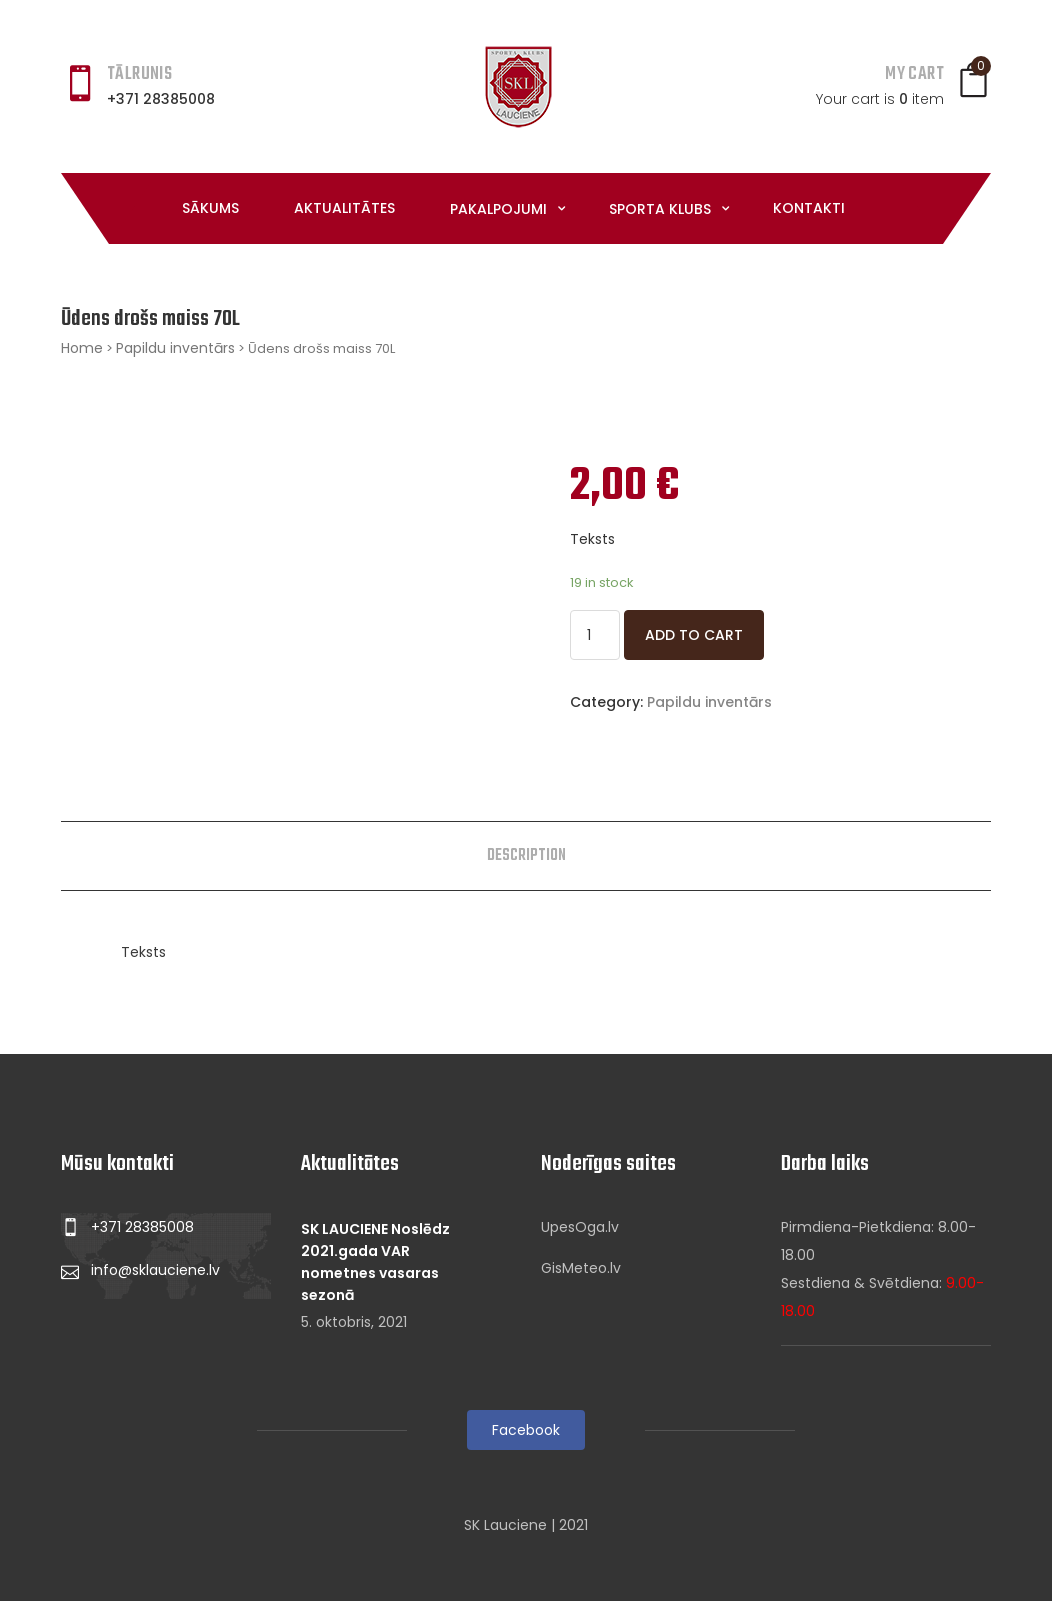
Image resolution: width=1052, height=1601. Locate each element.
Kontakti (809, 208)
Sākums (210, 208)
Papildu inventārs (175, 348)
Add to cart (694, 635)
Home (82, 348)
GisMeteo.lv (581, 1268)
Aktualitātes (344, 208)
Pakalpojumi (500, 209)
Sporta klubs (662, 209)
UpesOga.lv (580, 1227)
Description (526, 856)
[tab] (526, 856)
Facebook (526, 1430)
